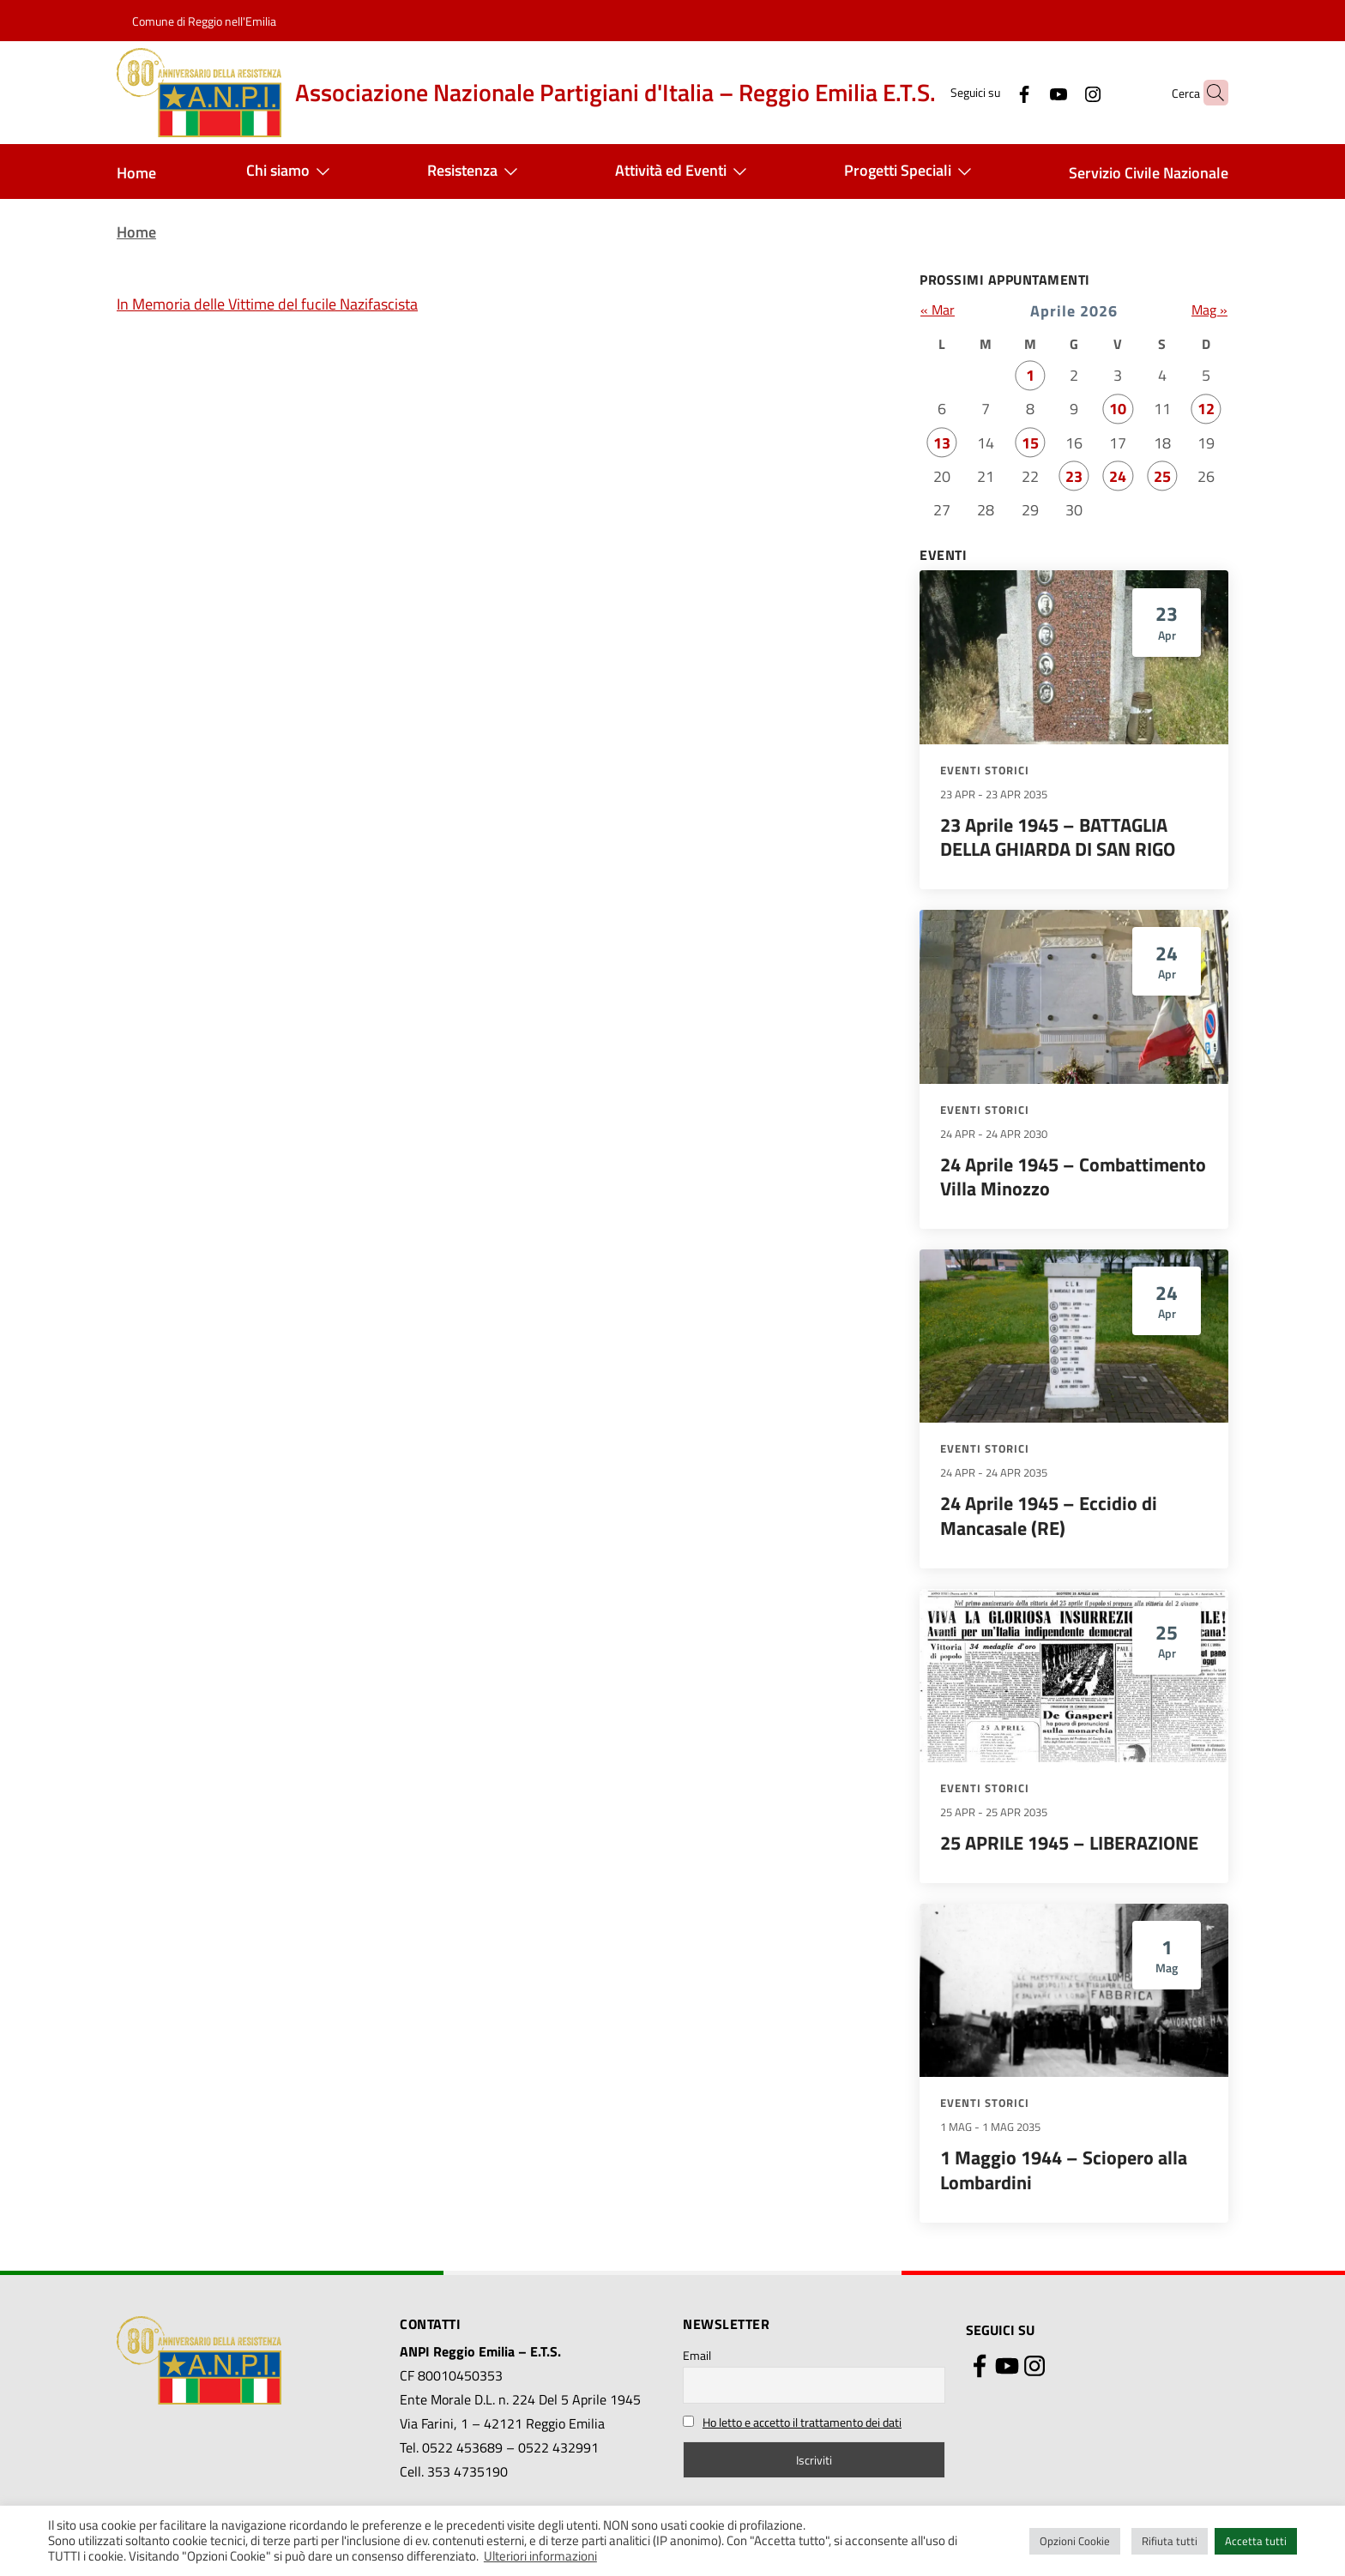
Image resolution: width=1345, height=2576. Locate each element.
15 (1030, 442)
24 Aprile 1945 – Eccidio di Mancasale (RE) (1048, 1516)
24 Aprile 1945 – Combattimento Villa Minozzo (1073, 1177)
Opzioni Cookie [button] (1075, 2540)
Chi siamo (291, 171)
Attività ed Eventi (684, 171)
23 (1074, 476)
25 (1162, 476)
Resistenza (476, 171)
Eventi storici (984, 770)
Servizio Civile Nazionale (1148, 172)
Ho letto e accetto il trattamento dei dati (802, 2422)
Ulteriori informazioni (540, 2556)
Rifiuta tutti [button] (1169, 2540)
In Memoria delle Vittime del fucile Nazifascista (267, 304)
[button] (1207, 92)
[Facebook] (991, 92)
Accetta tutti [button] (1256, 2540)
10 (1117, 408)
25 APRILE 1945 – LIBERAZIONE (1069, 1842)
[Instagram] (1059, 92)
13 (941, 442)
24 (1117, 476)
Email (697, 2355)
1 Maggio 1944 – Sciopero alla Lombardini (1063, 2170)
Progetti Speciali (911, 171)
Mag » (1209, 309)
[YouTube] (1025, 92)
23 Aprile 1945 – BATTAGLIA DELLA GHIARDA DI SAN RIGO (1057, 837)
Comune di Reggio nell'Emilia (204, 21)
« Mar (937, 309)
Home (136, 172)
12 (1206, 408)
